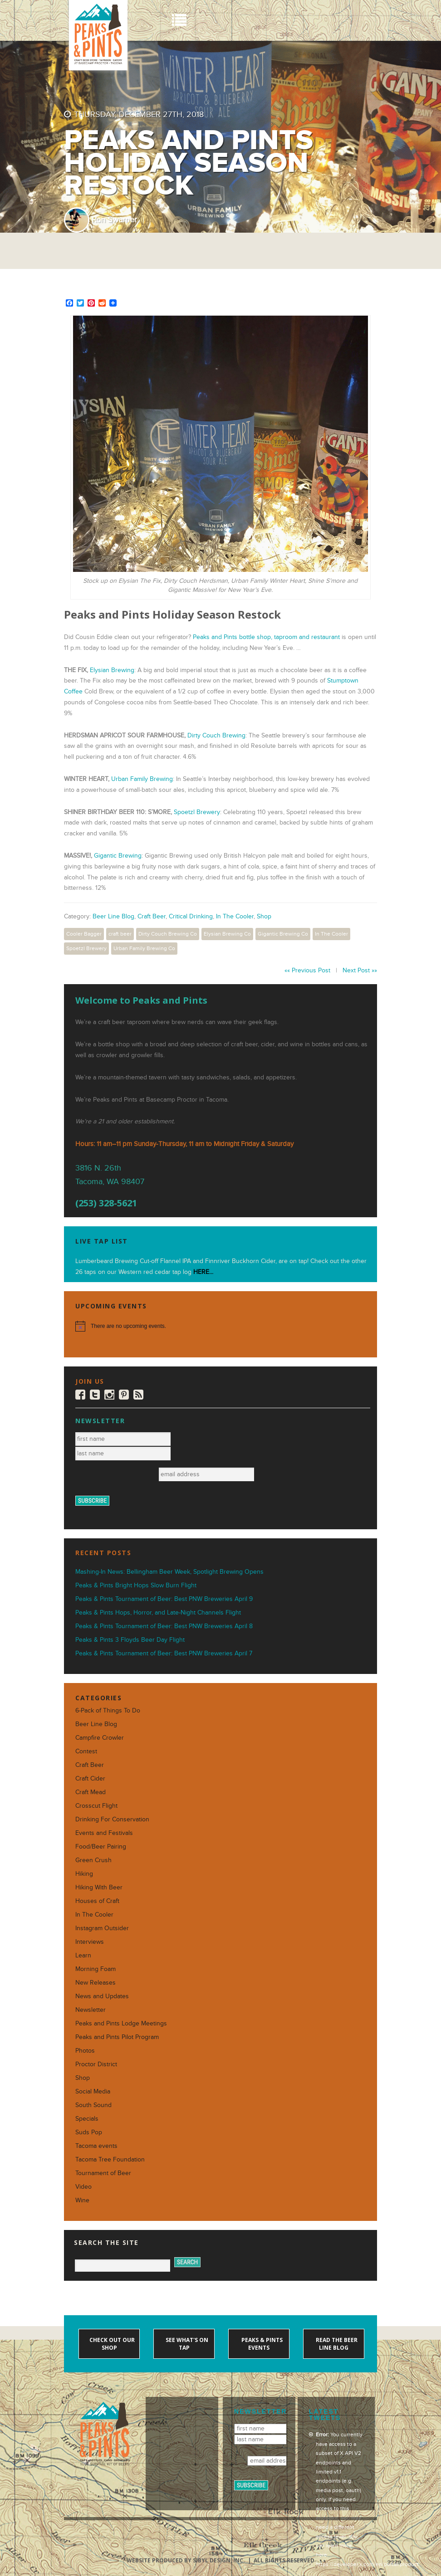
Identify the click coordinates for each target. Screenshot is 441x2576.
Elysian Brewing (112, 670)
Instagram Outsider (102, 1928)
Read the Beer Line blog (336, 2344)
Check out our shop (111, 2344)
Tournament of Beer (103, 2173)
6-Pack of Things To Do (107, 1710)
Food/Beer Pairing (100, 1846)
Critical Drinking (191, 916)
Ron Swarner (114, 219)
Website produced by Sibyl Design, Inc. (186, 2560)
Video (83, 2187)
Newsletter (90, 2010)
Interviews (89, 1942)
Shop (264, 916)
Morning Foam (95, 1969)
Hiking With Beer (98, 1887)
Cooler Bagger (84, 934)
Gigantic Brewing (118, 855)
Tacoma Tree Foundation (110, 2159)
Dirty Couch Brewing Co (167, 934)
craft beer (120, 934)
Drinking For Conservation (112, 1819)
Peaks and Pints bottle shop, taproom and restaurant (266, 637)
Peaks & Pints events (261, 2344)
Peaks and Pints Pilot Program (117, 2037)
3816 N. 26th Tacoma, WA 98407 (109, 1175)
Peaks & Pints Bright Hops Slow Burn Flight (135, 1585)
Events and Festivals (104, 1833)
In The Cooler (235, 916)
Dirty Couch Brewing (216, 735)
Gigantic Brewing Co (283, 934)
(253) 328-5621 (106, 1203)
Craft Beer (151, 916)
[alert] (220, 1326)
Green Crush (93, 1860)
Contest (86, 1751)
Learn (83, 1955)
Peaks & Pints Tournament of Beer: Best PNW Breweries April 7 (163, 1653)
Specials (86, 2118)
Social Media (92, 2091)
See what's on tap (186, 2344)
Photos (85, 2050)
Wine (82, 2200)
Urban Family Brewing (142, 779)
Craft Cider (90, 1778)
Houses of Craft (97, 1901)
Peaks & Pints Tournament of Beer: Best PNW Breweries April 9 (164, 1599)
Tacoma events (96, 2146)
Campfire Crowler (99, 1738)
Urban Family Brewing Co (144, 948)
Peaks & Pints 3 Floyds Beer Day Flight (130, 1640)
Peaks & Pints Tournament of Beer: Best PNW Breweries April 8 (164, 1626)
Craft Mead (90, 1792)
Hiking (84, 1874)
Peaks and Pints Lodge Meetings (121, 2023)
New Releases (95, 1982)
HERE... (203, 1272)
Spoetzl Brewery (197, 812)
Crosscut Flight (96, 1806)
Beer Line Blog (113, 916)
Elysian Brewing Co (227, 934)
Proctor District (96, 2064)
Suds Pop (88, 2132)
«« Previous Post (307, 970)
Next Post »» (360, 970)
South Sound (93, 2105)
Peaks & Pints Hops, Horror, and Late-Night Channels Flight (158, 1612)
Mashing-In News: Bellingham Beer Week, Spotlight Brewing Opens (169, 1572)
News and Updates (102, 1996)
